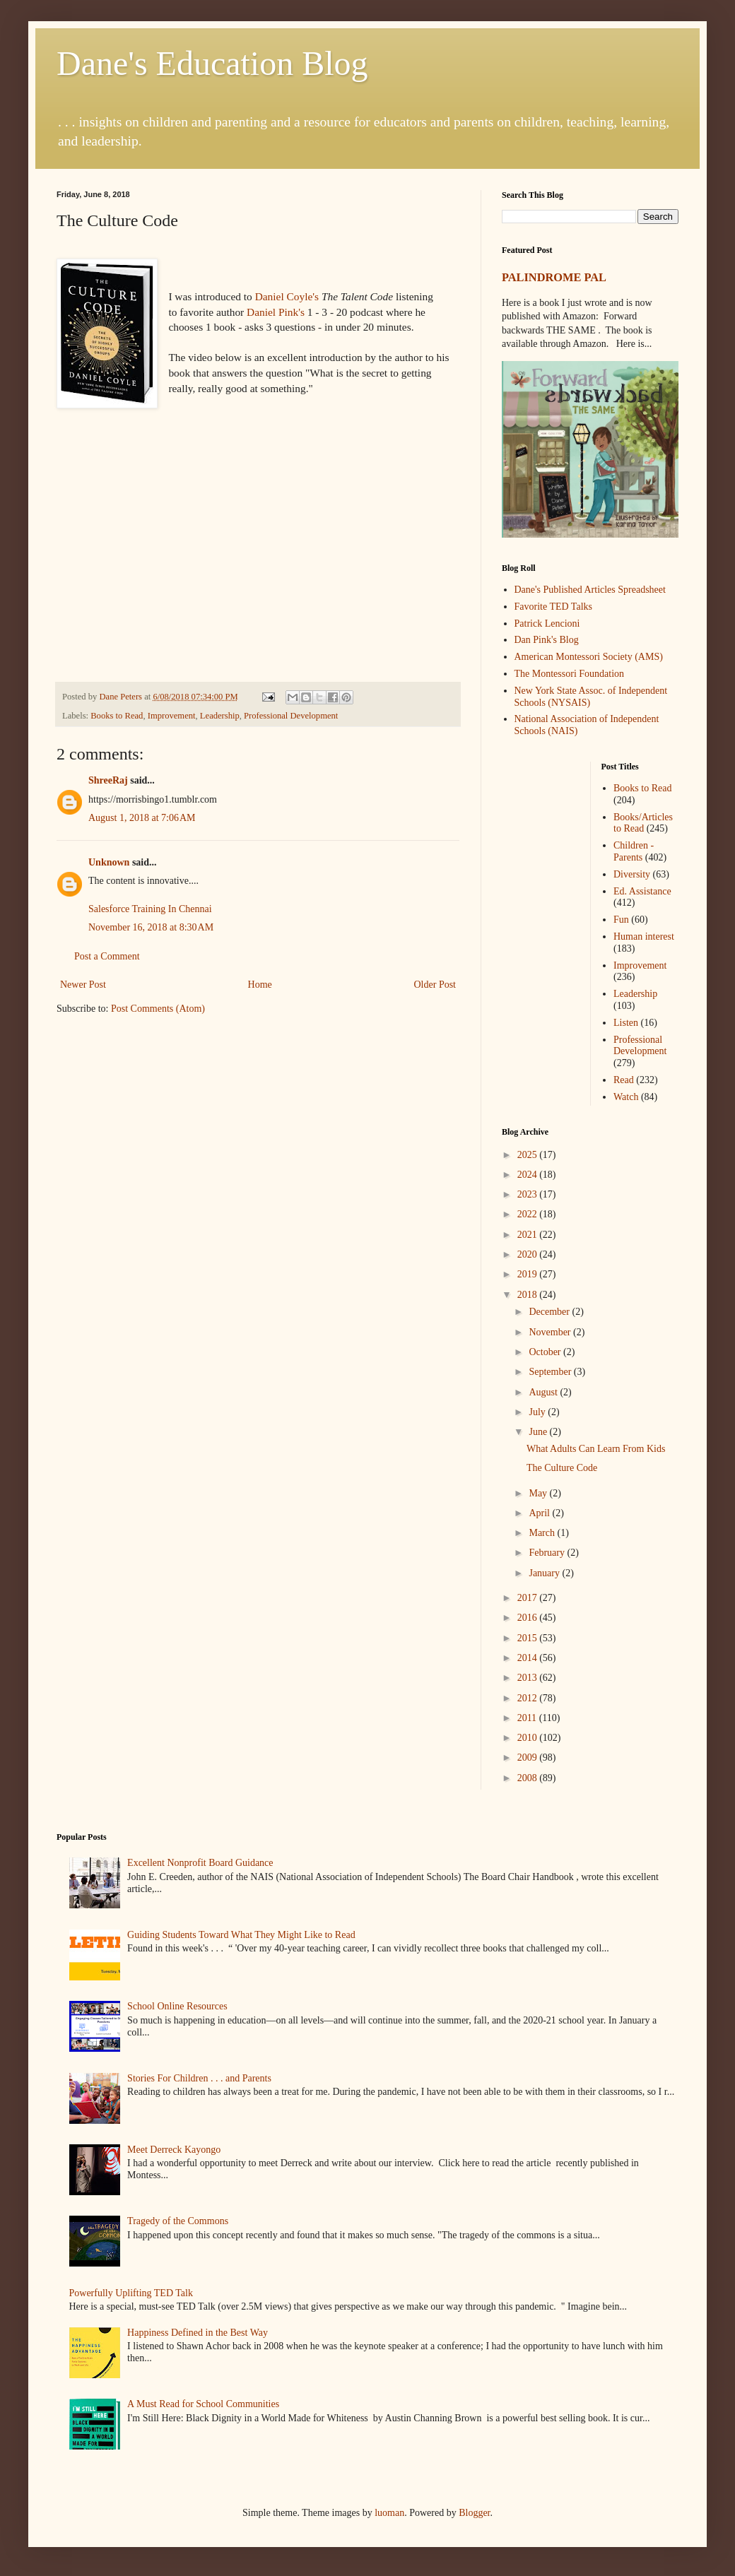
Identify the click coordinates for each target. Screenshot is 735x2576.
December (550, 1311)
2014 (528, 1658)
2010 (528, 1737)
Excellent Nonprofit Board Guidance (200, 1862)
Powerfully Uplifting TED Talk (131, 2293)
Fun (621, 919)
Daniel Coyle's (287, 296)
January (545, 1573)
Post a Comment (107, 956)
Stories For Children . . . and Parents (199, 2078)
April (540, 1513)
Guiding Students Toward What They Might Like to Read (241, 1935)
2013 (528, 1677)
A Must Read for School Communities (203, 2404)
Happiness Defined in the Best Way (197, 2332)
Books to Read (116, 716)
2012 (528, 1698)
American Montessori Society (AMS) (588, 656)
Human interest (643, 936)
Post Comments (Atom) (158, 1008)
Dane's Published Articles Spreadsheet (590, 589)
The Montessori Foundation (569, 673)
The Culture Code (562, 1468)
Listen (625, 1022)
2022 (528, 1214)
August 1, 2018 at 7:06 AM (141, 818)
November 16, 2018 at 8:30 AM (150, 927)
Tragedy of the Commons (177, 2221)
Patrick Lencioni (547, 623)
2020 (528, 1254)
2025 (528, 1155)
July (538, 1412)
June (539, 1431)
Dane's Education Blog (212, 63)
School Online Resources (177, 2006)
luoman (389, 2512)
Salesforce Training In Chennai (150, 909)
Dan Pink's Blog (546, 639)
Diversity (631, 874)
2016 (528, 1617)
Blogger (474, 2512)
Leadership (220, 716)
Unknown (108, 862)
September (551, 1371)
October (546, 1352)
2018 (528, 1294)
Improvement (172, 716)
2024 (528, 1174)
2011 (528, 1718)
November (551, 1332)
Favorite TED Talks (553, 606)
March (543, 1533)
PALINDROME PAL (554, 277)
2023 (528, 1194)
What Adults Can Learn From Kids (596, 1448)
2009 (528, 1757)
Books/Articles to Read (643, 823)
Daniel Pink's (276, 312)
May (539, 1493)
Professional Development (291, 716)
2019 (528, 1274)
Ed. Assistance (642, 891)
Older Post (435, 984)
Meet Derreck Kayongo (173, 2149)
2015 (528, 1638)
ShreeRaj (108, 780)
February (548, 1552)
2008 (528, 1778)
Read (623, 1080)
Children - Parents (633, 851)
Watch (625, 1097)
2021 (528, 1234)
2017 (528, 1598)
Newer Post (83, 984)
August (544, 1392)
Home (260, 984)
